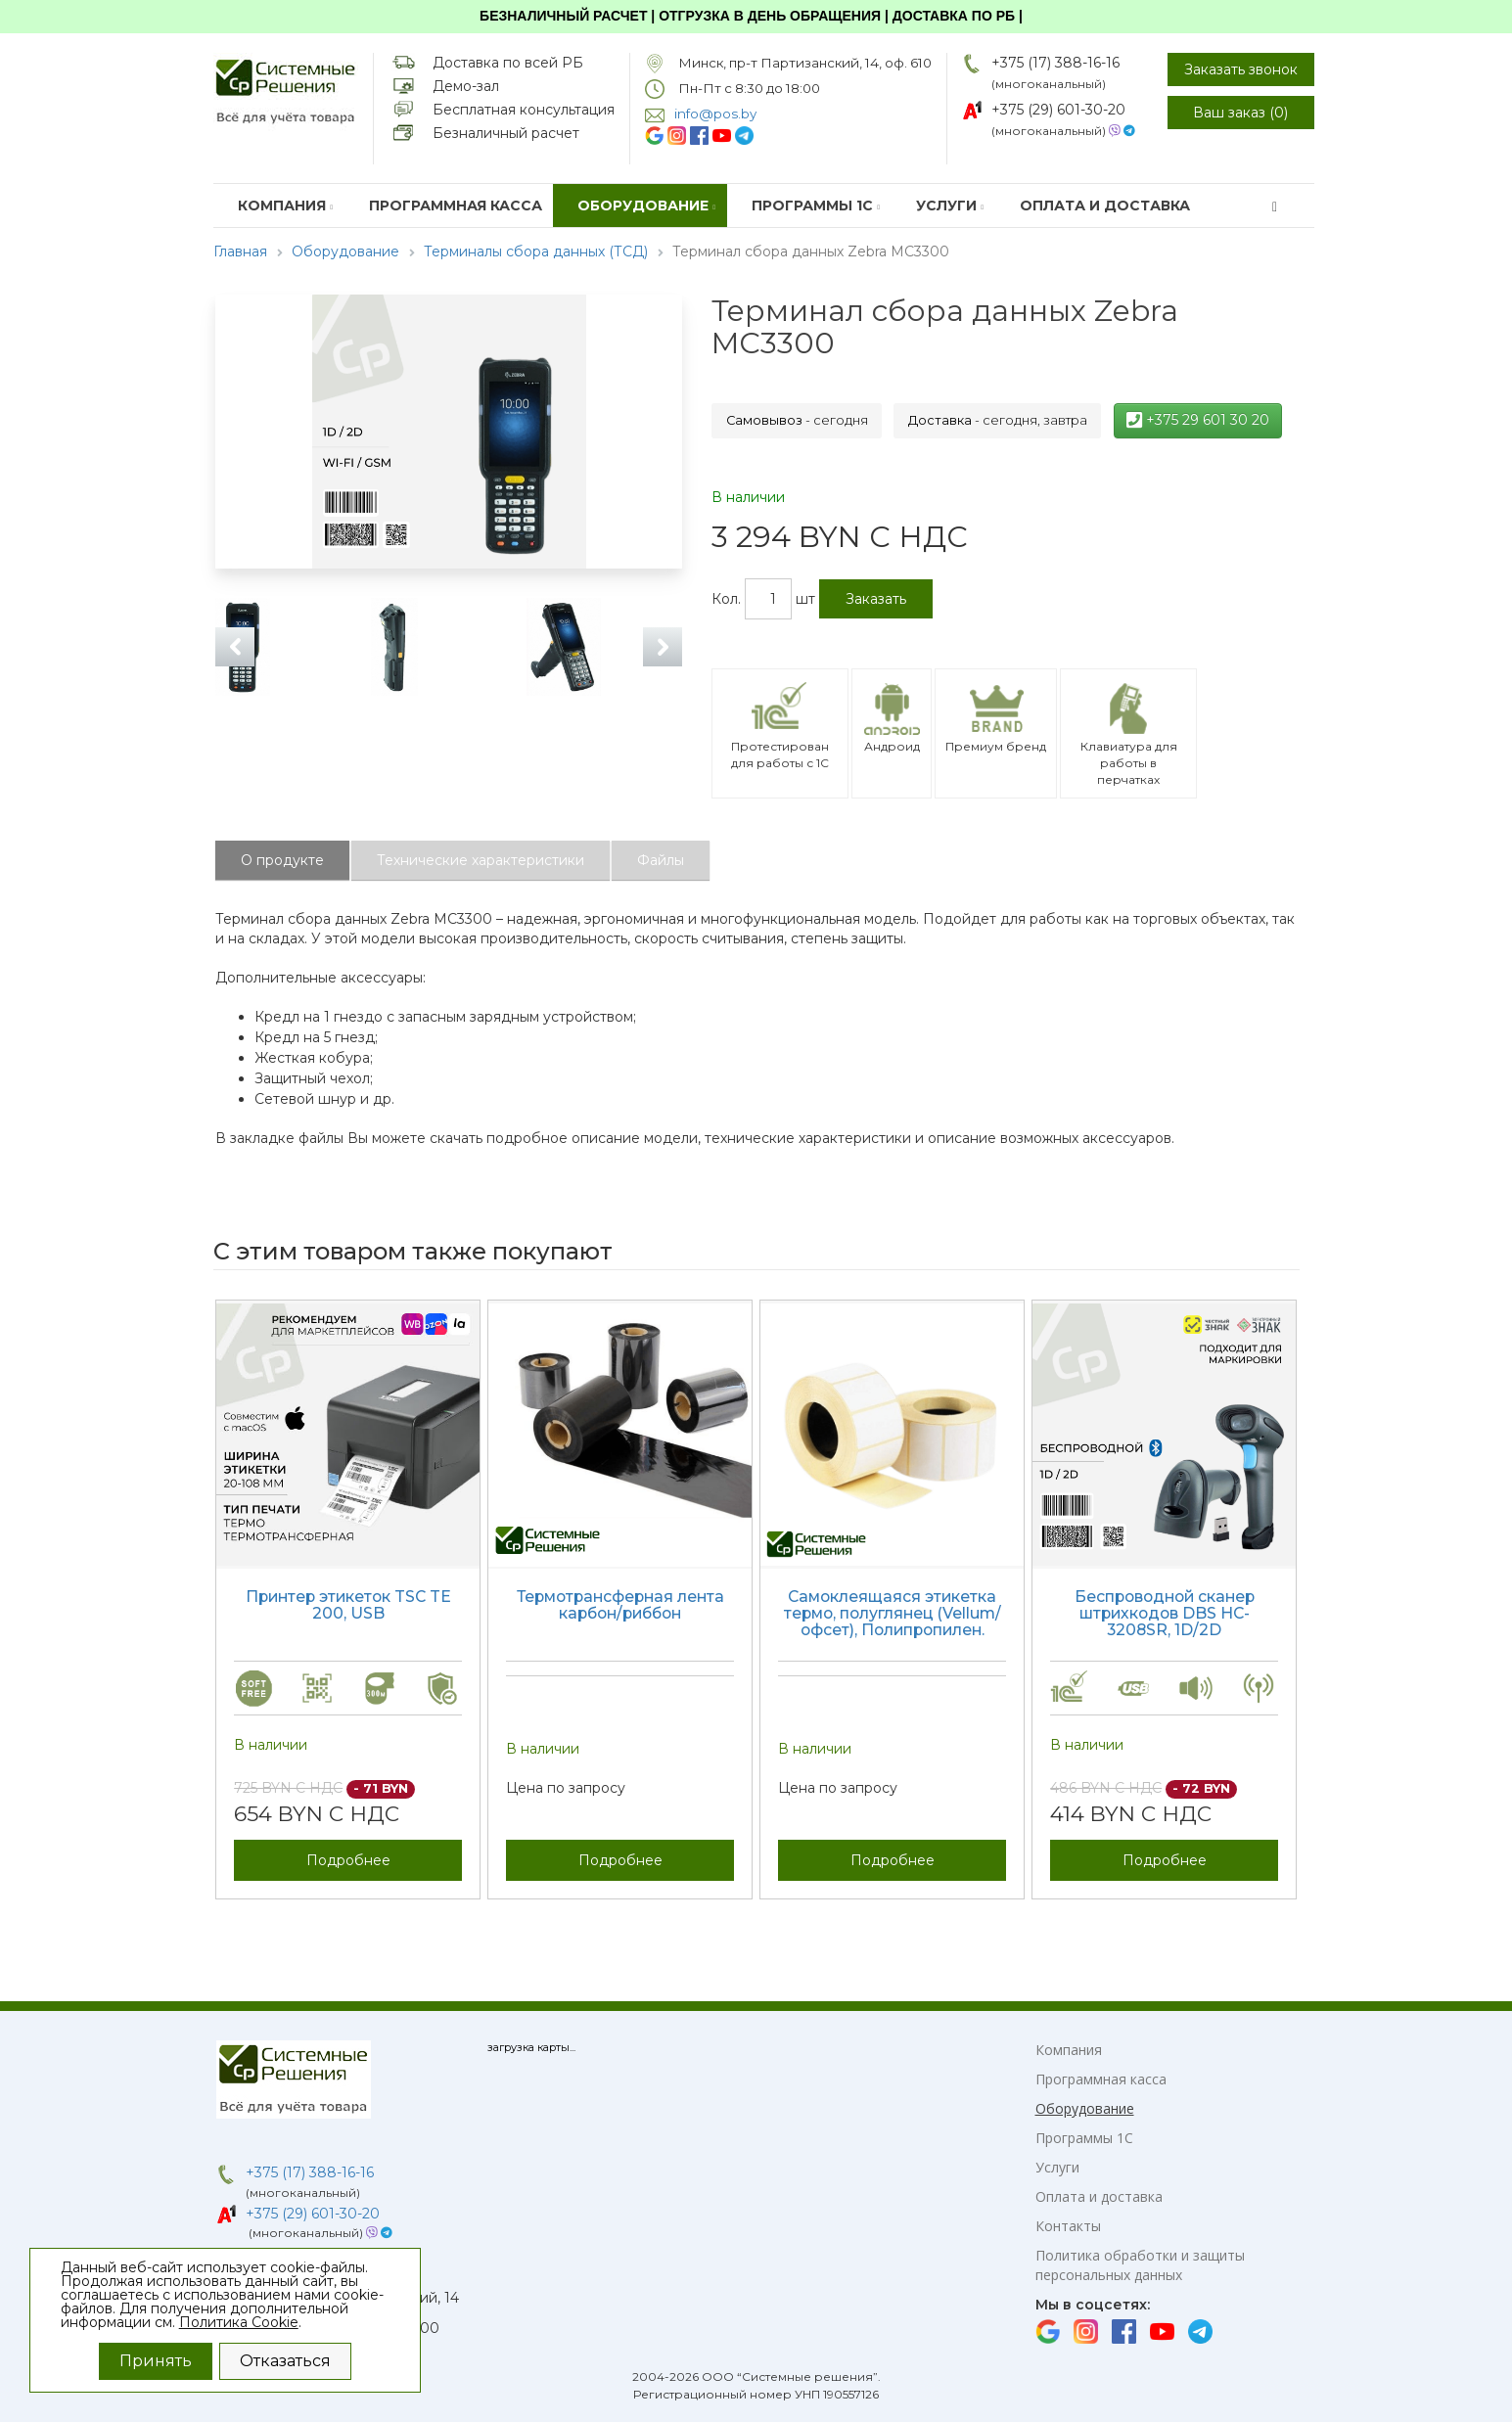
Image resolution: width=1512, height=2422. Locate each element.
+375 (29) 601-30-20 (1058, 109)
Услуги (950, 205)
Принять (155, 2361)
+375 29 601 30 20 (1197, 420)
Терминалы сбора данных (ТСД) (536, 251)
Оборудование (646, 205)
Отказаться (285, 2361)
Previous (234, 646)
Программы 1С (816, 205)
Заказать (876, 599)
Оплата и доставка (1105, 205)
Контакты (1068, 2225)
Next (662, 646)
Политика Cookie (238, 2322)
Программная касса (455, 205)
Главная (240, 251)
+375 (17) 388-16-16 (1055, 62)
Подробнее (348, 1860)
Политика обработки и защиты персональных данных (1140, 2265)
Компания (286, 205)
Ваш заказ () (1240, 112)
